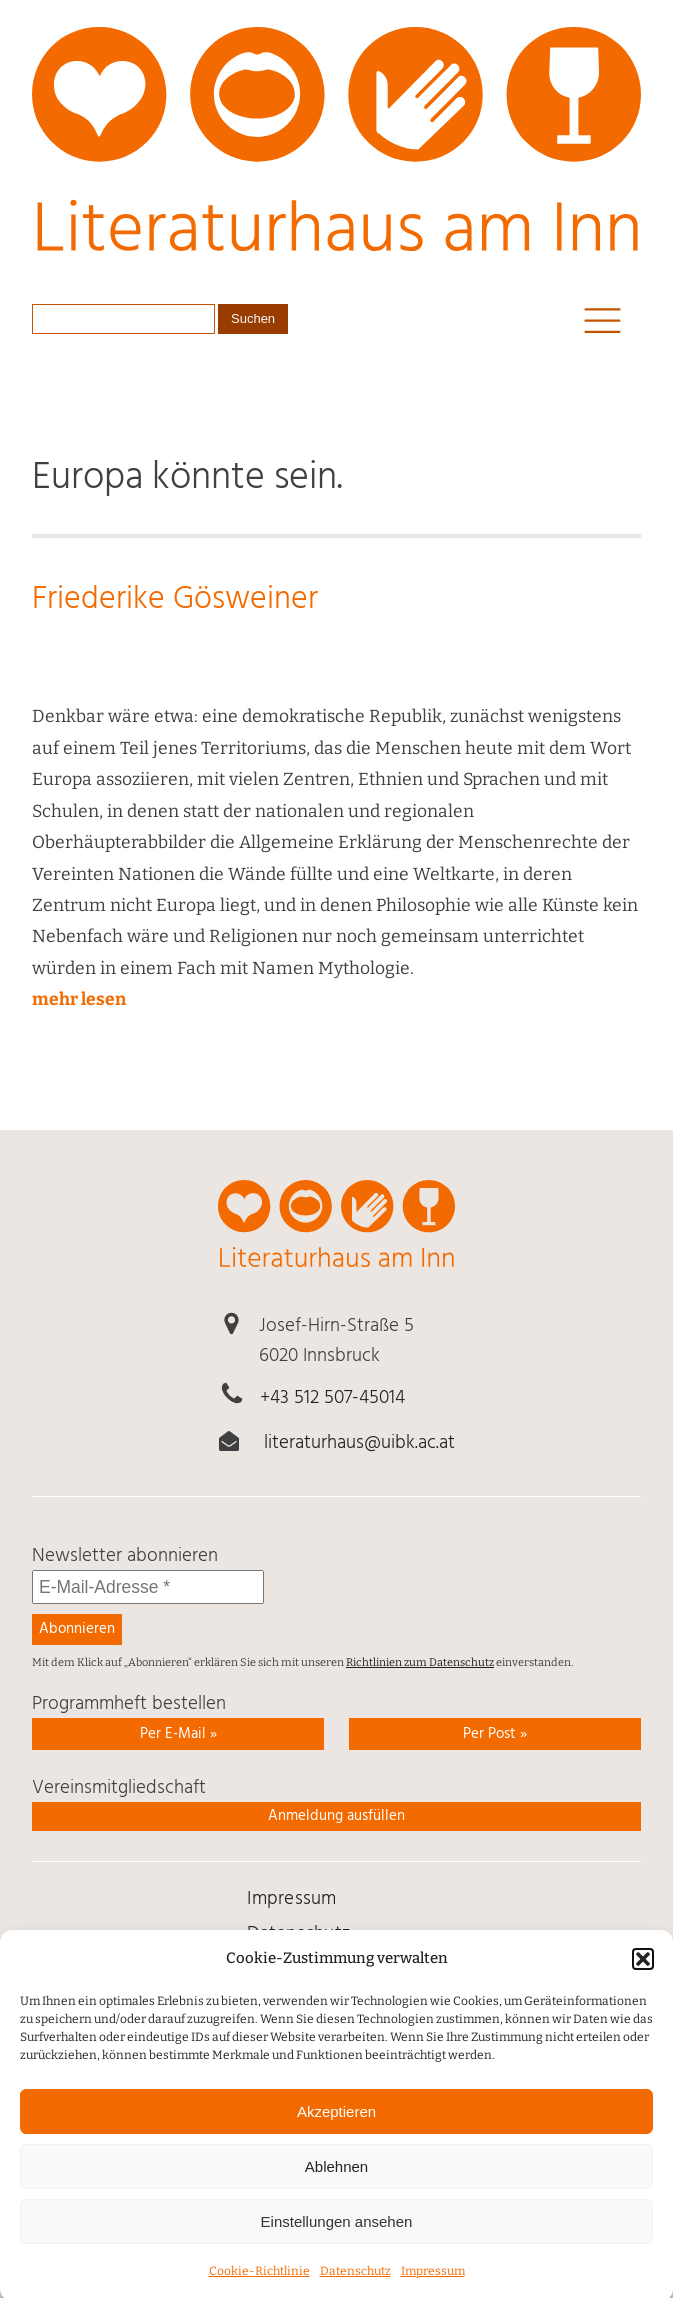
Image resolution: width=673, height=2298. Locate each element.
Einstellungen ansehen (337, 2237)
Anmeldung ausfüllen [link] (336, 1816)
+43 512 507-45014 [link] (332, 1398)
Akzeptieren (336, 2127)
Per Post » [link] (495, 1734)
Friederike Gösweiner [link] (175, 600)
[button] (643, 1975)
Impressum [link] (433, 2288)
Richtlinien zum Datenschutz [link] (420, 1662)
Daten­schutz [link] (355, 2288)
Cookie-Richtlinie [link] (259, 2288)
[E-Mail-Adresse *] (148, 1587)
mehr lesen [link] (79, 999)
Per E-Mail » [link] (178, 1734)
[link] (336, 153)
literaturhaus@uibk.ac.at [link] (359, 1443)
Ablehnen (336, 2182)
